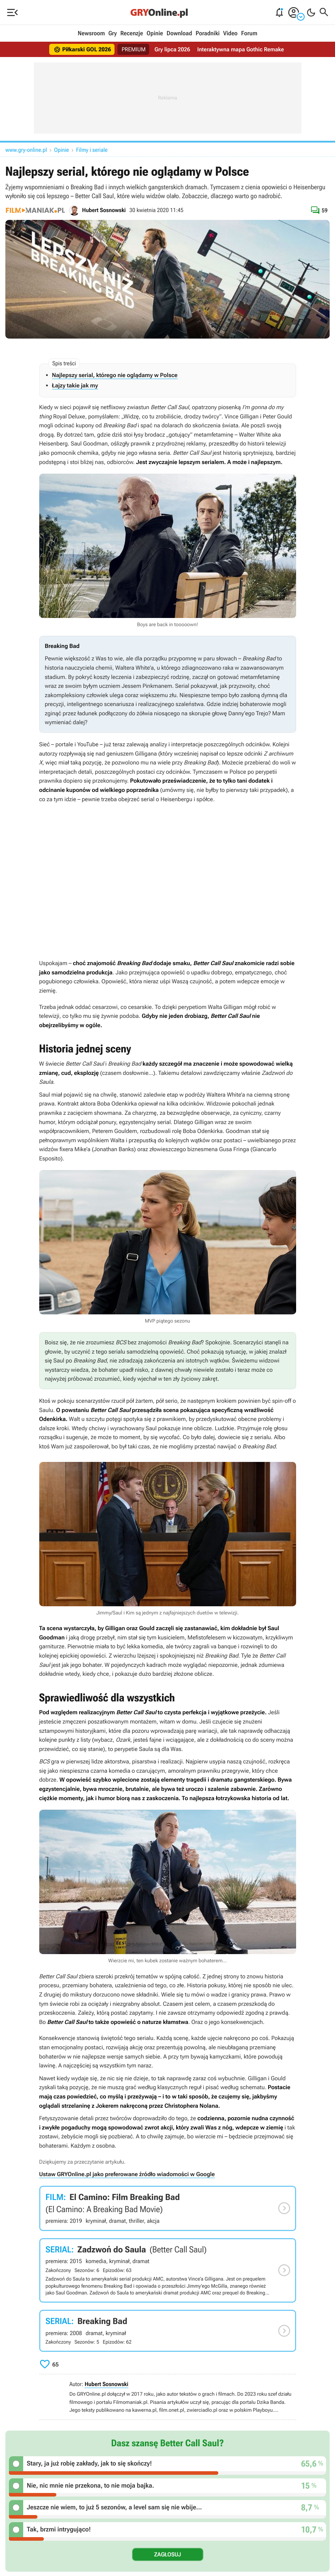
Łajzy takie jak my (75, 385)
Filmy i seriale (91, 149)
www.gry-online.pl (26, 149)
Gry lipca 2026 (172, 49)
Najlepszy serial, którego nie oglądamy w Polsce (115, 375)
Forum (249, 33)
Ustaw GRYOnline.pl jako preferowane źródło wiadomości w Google (127, 2174)
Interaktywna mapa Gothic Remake (240, 49)
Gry (112, 33)
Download (179, 33)
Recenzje (131, 33)
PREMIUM (133, 49)
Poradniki (207, 33)
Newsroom (91, 33)
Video (230, 33)
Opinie (155, 33)
